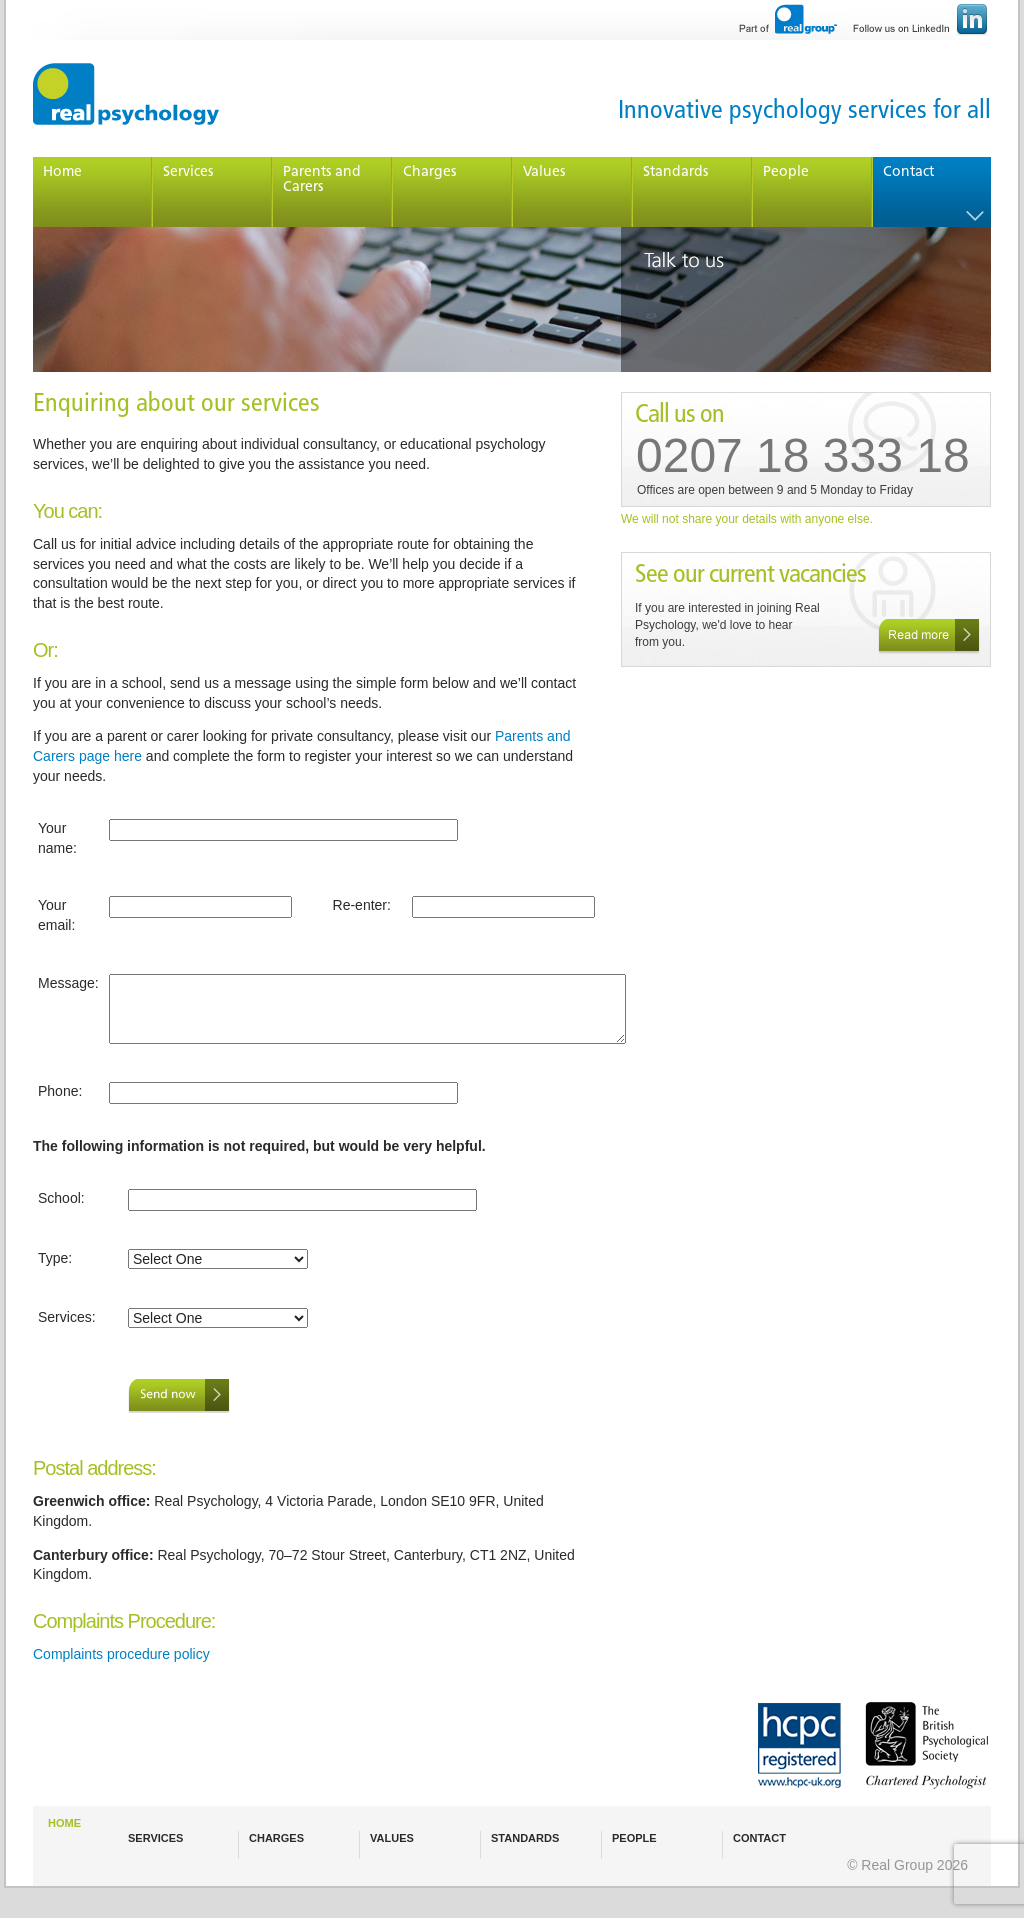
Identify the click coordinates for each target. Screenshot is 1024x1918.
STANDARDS (525, 1838)
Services (188, 172)
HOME (64, 1823)
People (786, 172)
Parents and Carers (322, 180)
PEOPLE (634, 1838)
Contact (908, 172)
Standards (675, 172)
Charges (429, 172)
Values (544, 172)
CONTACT (759, 1838)
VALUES (392, 1838)
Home (62, 172)
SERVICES (155, 1838)
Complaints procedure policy (121, 1654)
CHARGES (276, 1838)
